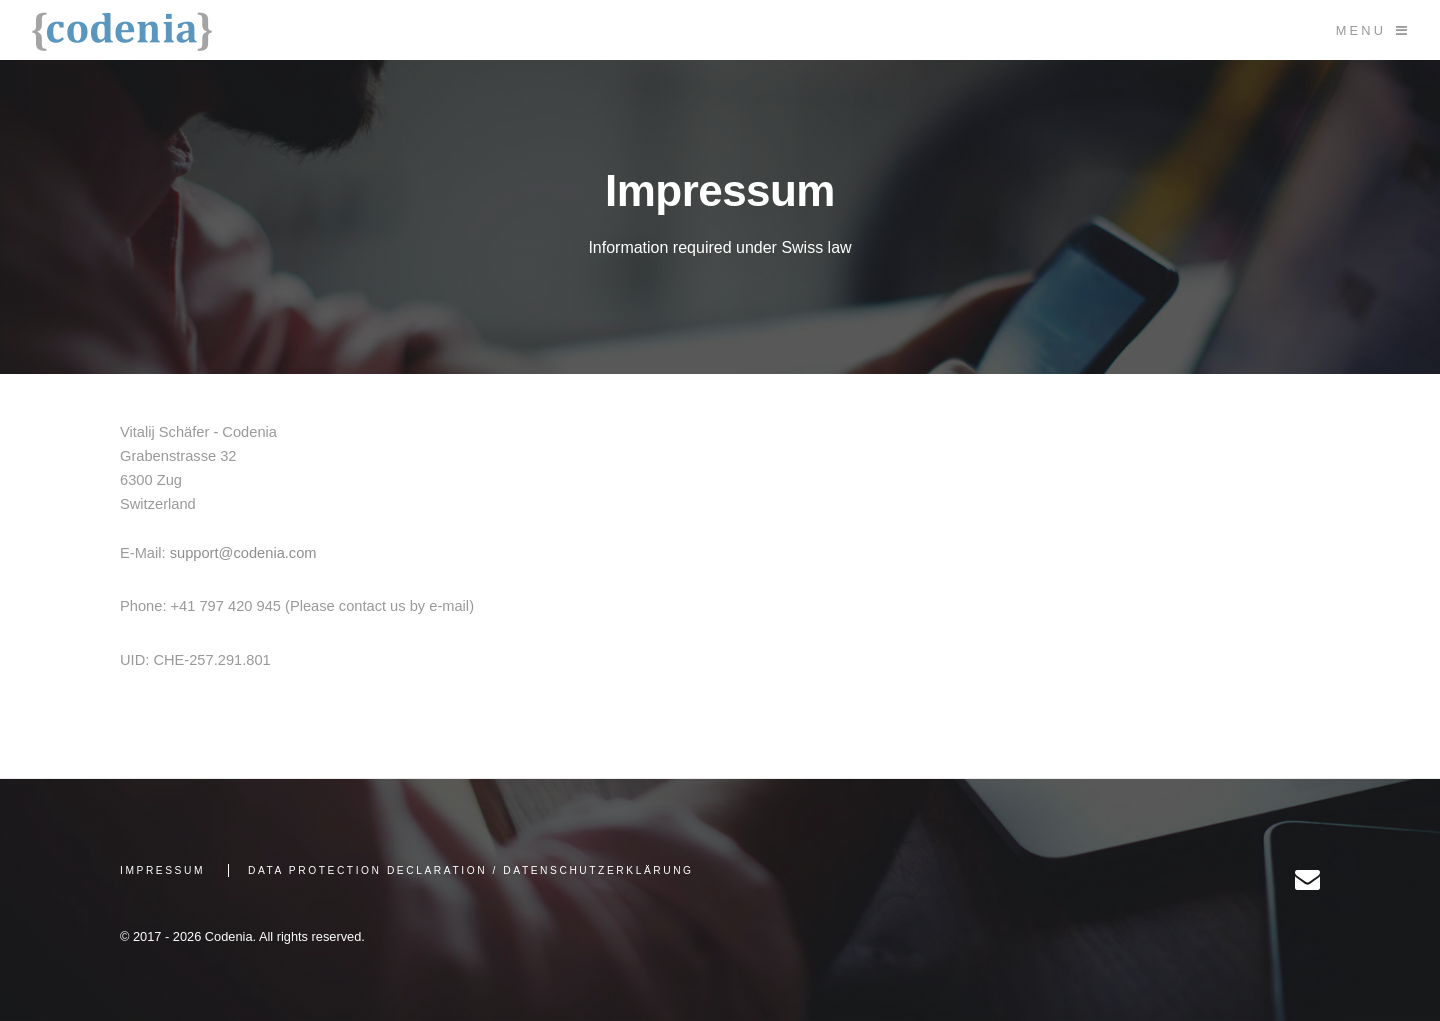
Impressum (162, 870)
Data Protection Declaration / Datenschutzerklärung (471, 870)
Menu (1361, 30)
